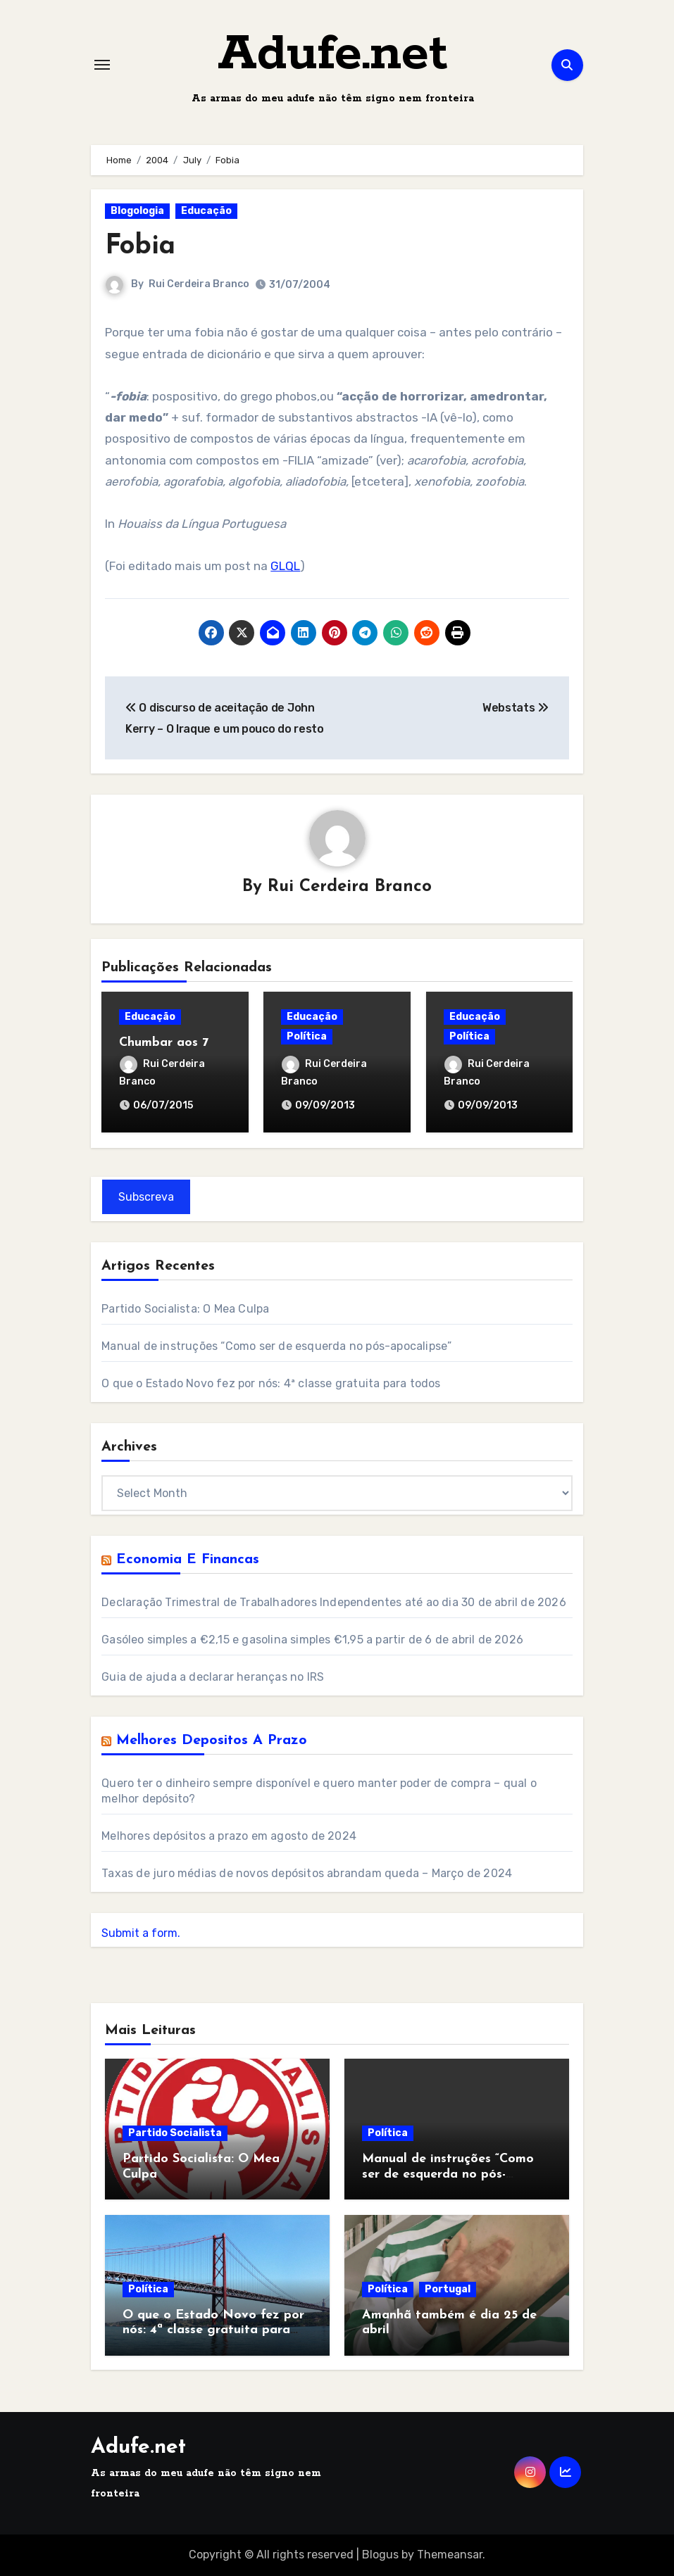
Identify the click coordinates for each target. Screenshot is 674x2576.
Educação (206, 211)
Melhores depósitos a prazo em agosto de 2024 (228, 1836)
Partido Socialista (175, 2133)
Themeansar (449, 2554)
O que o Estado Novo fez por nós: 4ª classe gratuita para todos (270, 1383)
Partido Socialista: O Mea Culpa (185, 1308)
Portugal (447, 2289)
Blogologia (137, 211)
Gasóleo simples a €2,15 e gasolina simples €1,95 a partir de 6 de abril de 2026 (312, 1639)
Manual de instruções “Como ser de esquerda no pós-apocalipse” (276, 1346)
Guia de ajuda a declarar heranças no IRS (212, 1677)
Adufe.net (333, 55)
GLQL (285, 566)
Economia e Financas (187, 1560)
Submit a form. (140, 1933)
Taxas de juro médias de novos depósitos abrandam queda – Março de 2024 (306, 1873)
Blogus (380, 2554)
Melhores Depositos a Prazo (211, 1741)
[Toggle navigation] (102, 64)
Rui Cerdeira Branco (199, 284)
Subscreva (146, 1197)
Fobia (140, 246)
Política (307, 1036)
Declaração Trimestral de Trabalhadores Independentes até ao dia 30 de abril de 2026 (333, 1602)
